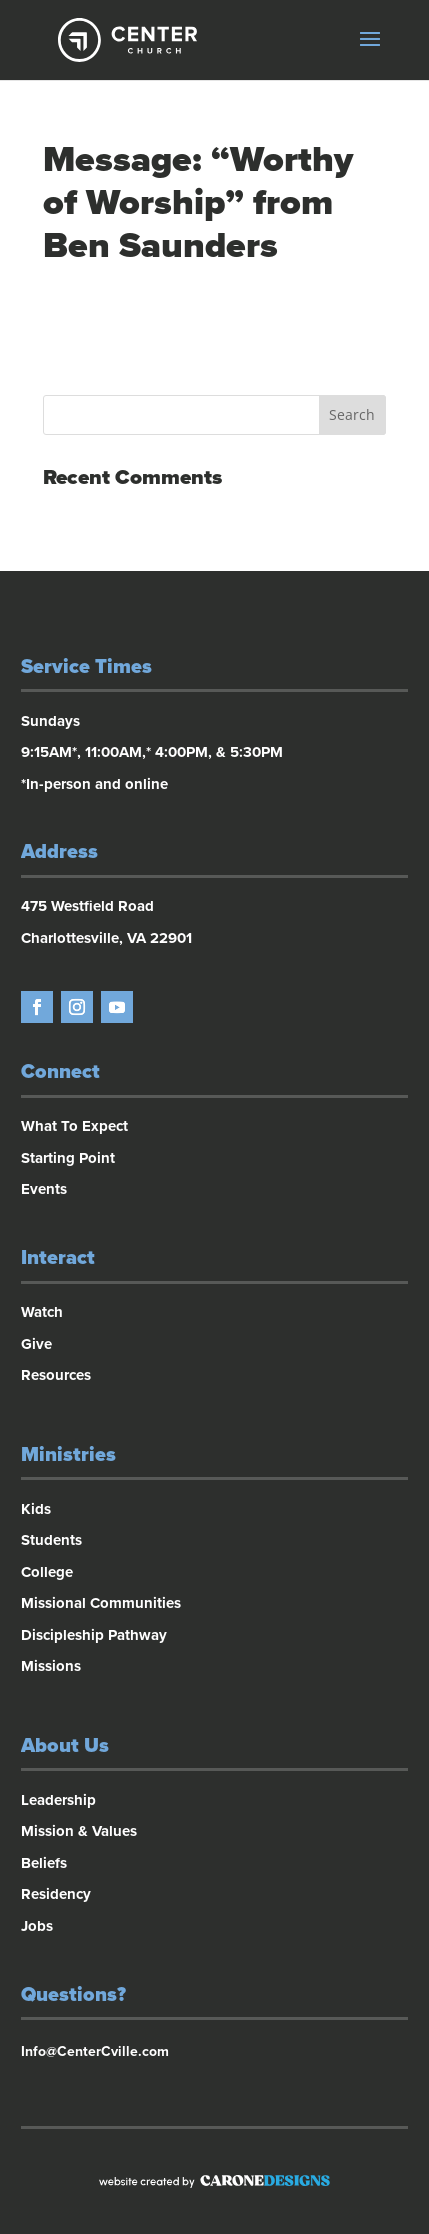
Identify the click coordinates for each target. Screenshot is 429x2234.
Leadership (58, 1800)
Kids (36, 1509)
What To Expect (74, 1126)
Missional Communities (101, 1603)
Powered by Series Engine (215, 348)
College (47, 1572)
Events (44, 1189)
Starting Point (68, 1158)
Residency (56, 1894)
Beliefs (44, 1863)
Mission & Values (79, 1831)
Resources (56, 1375)
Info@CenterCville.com (95, 2051)
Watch (42, 1312)
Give (36, 1344)
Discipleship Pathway (94, 1635)
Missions (51, 1666)
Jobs (37, 1926)
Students (51, 1540)
